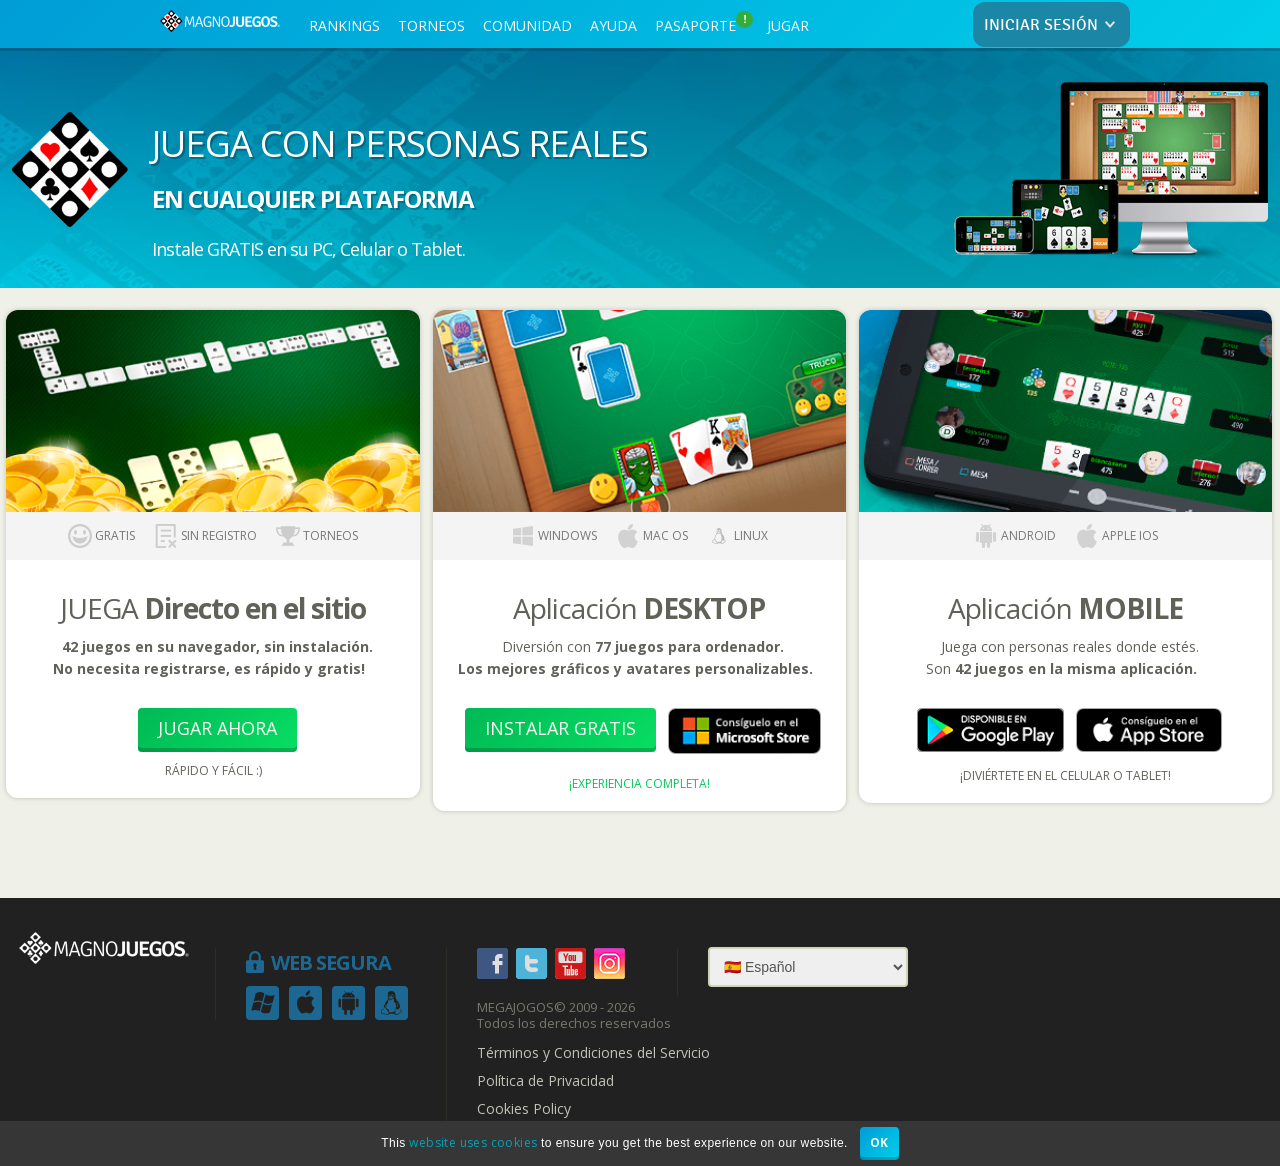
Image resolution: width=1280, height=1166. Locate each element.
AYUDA (613, 25)
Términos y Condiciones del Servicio (593, 1053)
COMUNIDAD (527, 25)
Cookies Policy (524, 1109)
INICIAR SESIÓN (1053, 25)
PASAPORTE (704, 23)
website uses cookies (473, 1142)
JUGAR (788, 25)
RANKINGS (344, 25)
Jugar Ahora (217, 728)
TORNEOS (431, 25)
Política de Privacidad (545, 1081)
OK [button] (879, 1142)
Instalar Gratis (560, 728)
